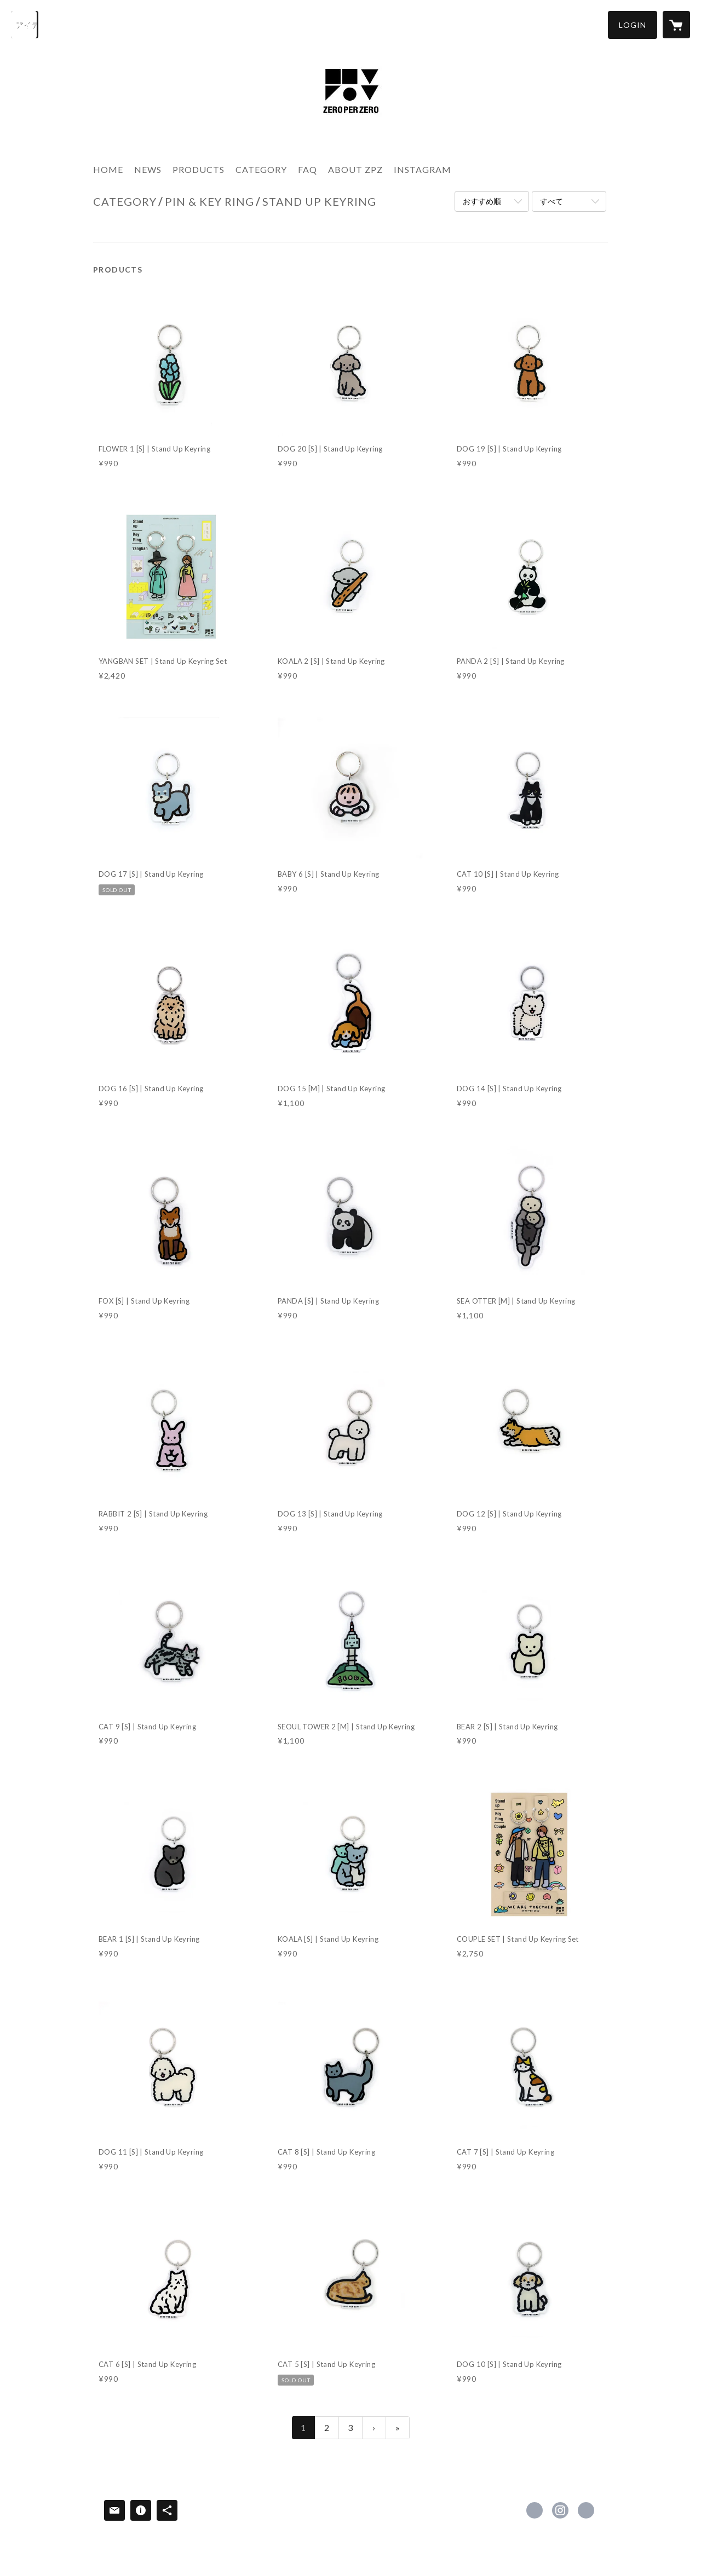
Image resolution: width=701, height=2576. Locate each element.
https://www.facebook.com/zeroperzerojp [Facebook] (534, 2510)
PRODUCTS (199, 169)
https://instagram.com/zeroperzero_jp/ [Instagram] (560, 2510)
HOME (108, 169)
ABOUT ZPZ (355, 169)
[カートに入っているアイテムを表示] (676, 24)
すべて (551, 201)
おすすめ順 (482, 201)
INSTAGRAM (422, 169)
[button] (632, 25)
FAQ (307, 169)
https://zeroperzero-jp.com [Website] (586, 2510)
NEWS (148, 169)
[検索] (24, 24)
